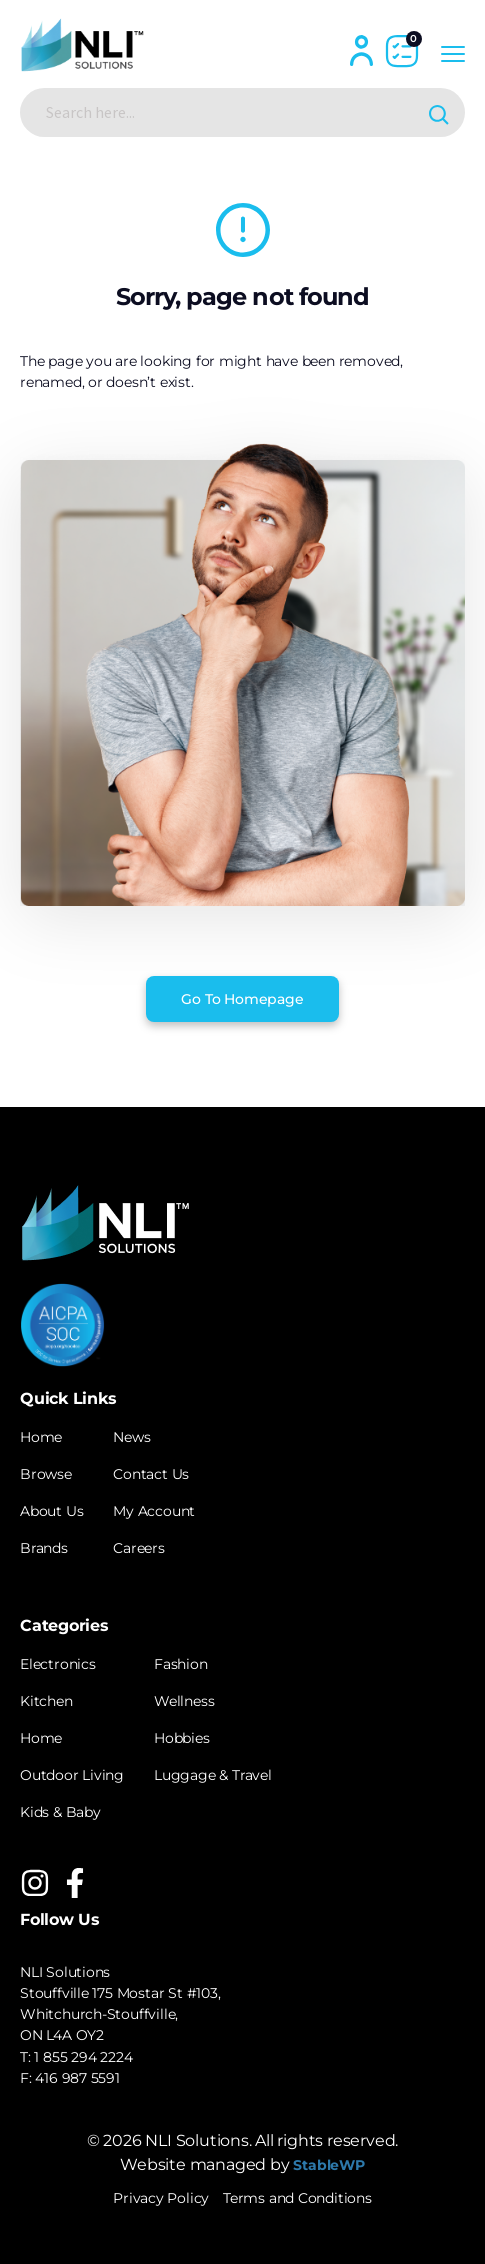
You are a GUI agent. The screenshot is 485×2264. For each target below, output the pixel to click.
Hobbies (182, 1738)
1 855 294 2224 (83, 2057)
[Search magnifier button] (440, 112)
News (131, 1437)
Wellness (184, 1701)
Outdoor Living (72, 1775)
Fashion (181, 1664)
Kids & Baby (60, 1812)
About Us (51, 1511)
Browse (46, 1474)
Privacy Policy (161, 2198)
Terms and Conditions (297, 2198)
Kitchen (46, 1701)
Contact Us (151, 1474)
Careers (139, 1548)
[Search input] (226, 111)
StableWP (328, 2165)
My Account (154, 1511)
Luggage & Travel (213, 1775)
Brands (44, 1548)
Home (41, 1437)
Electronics (58, 1664)
